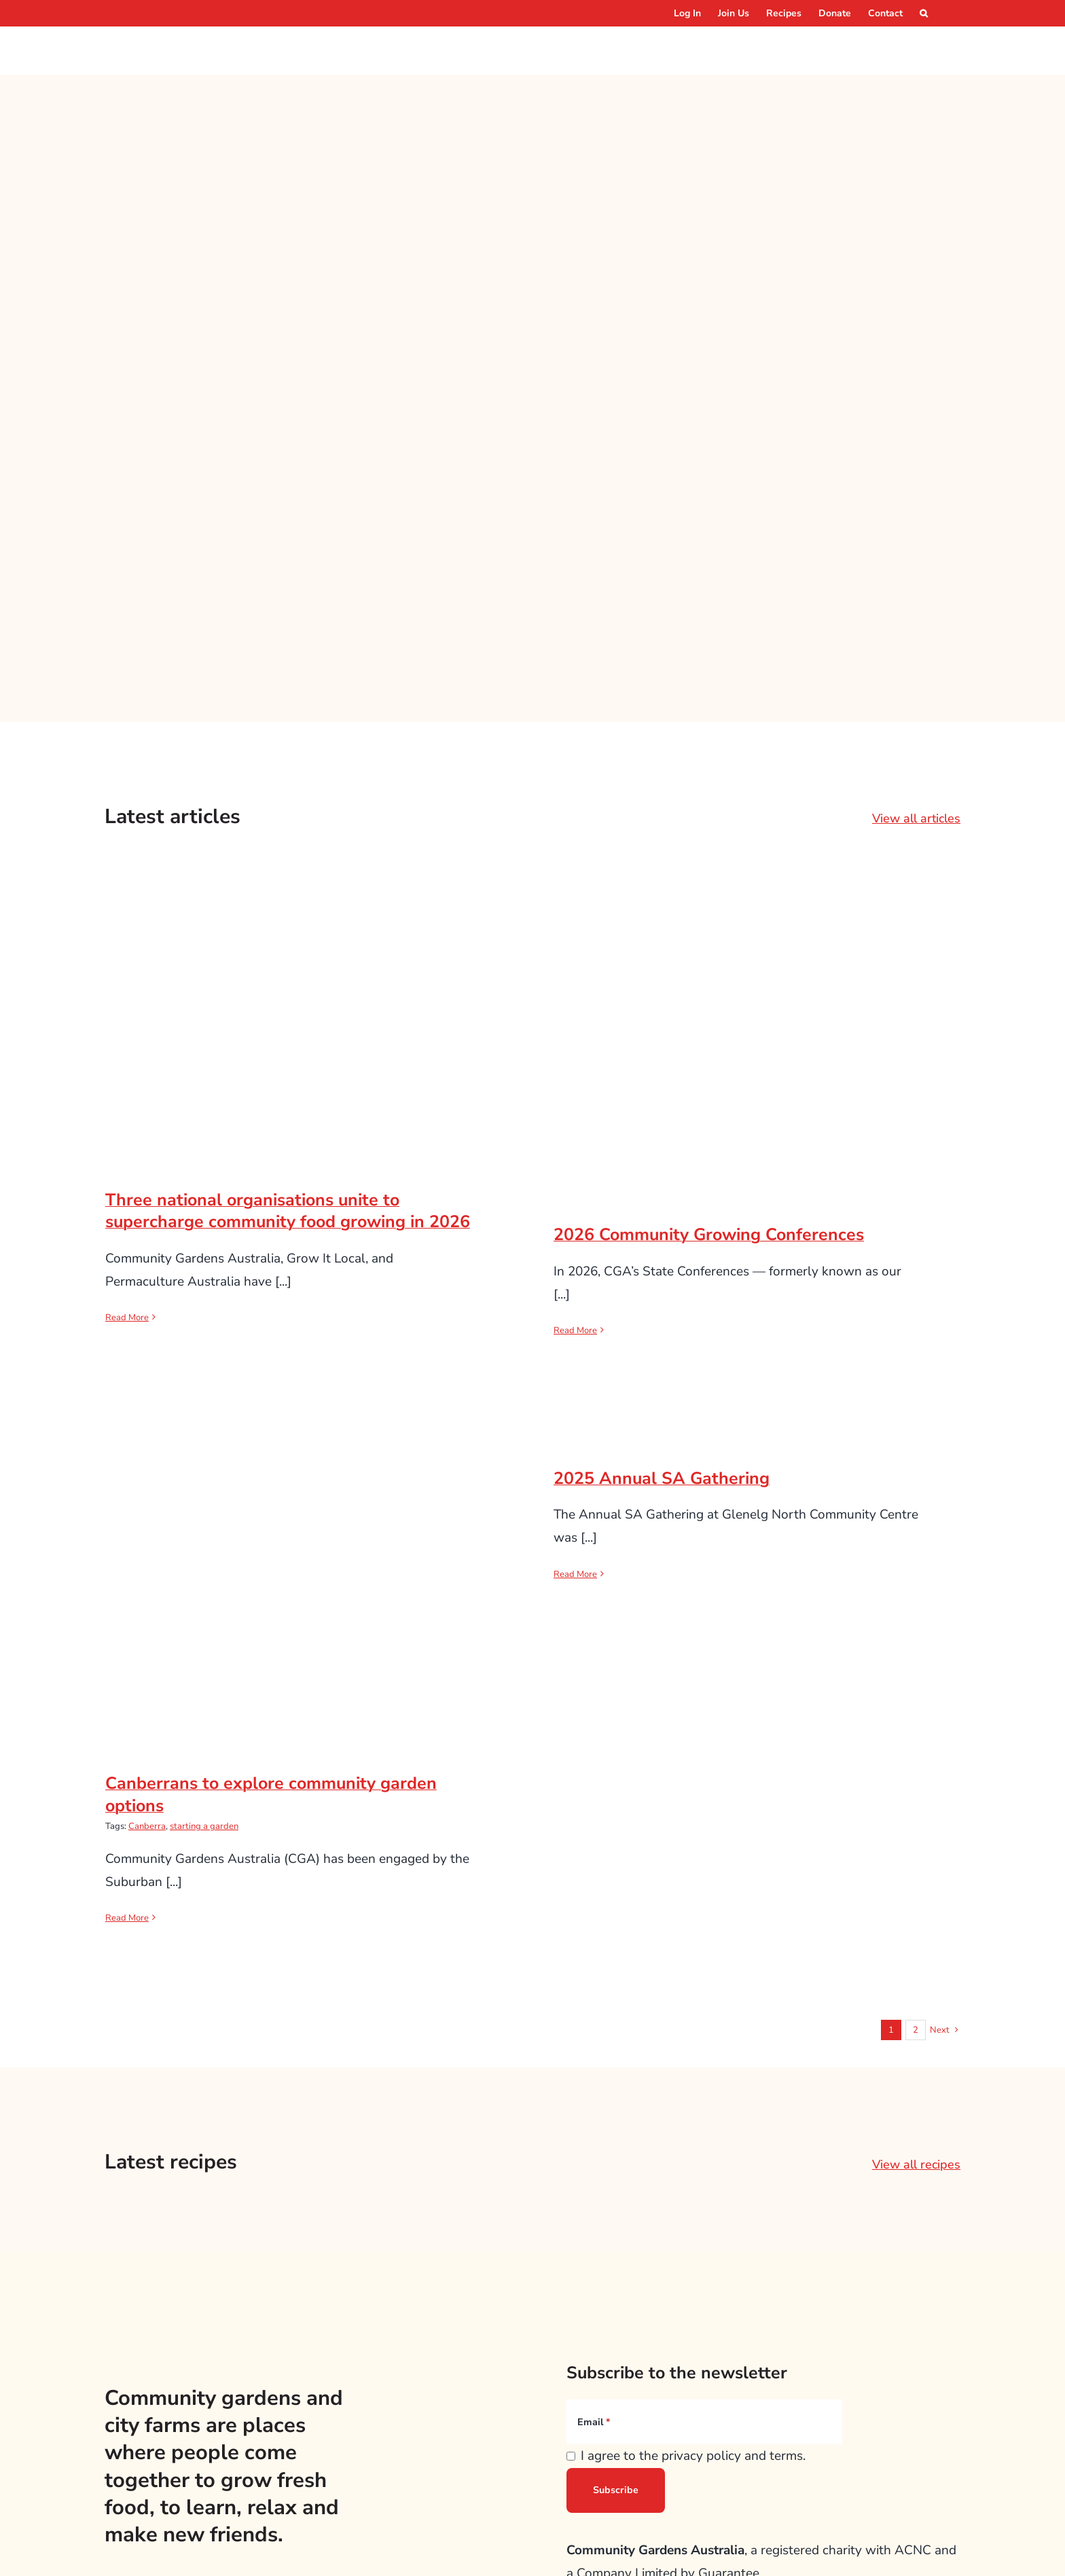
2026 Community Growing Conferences (709, 1234)
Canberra (147, 1826)
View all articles (916, 818)
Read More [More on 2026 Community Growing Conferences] (575, 1330)
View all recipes (916, 2164)
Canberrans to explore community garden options (271, 1794)
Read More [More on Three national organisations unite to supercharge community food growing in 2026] (127, 1317)
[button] (924, 13)
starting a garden (204, 1826)
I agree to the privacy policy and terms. (693, 2456)
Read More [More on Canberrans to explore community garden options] (127, 1918)
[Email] (704, 2421)
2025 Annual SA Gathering (662, 1478)
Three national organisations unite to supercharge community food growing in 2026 (287, 1211)
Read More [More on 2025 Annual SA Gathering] (575, 1574)
